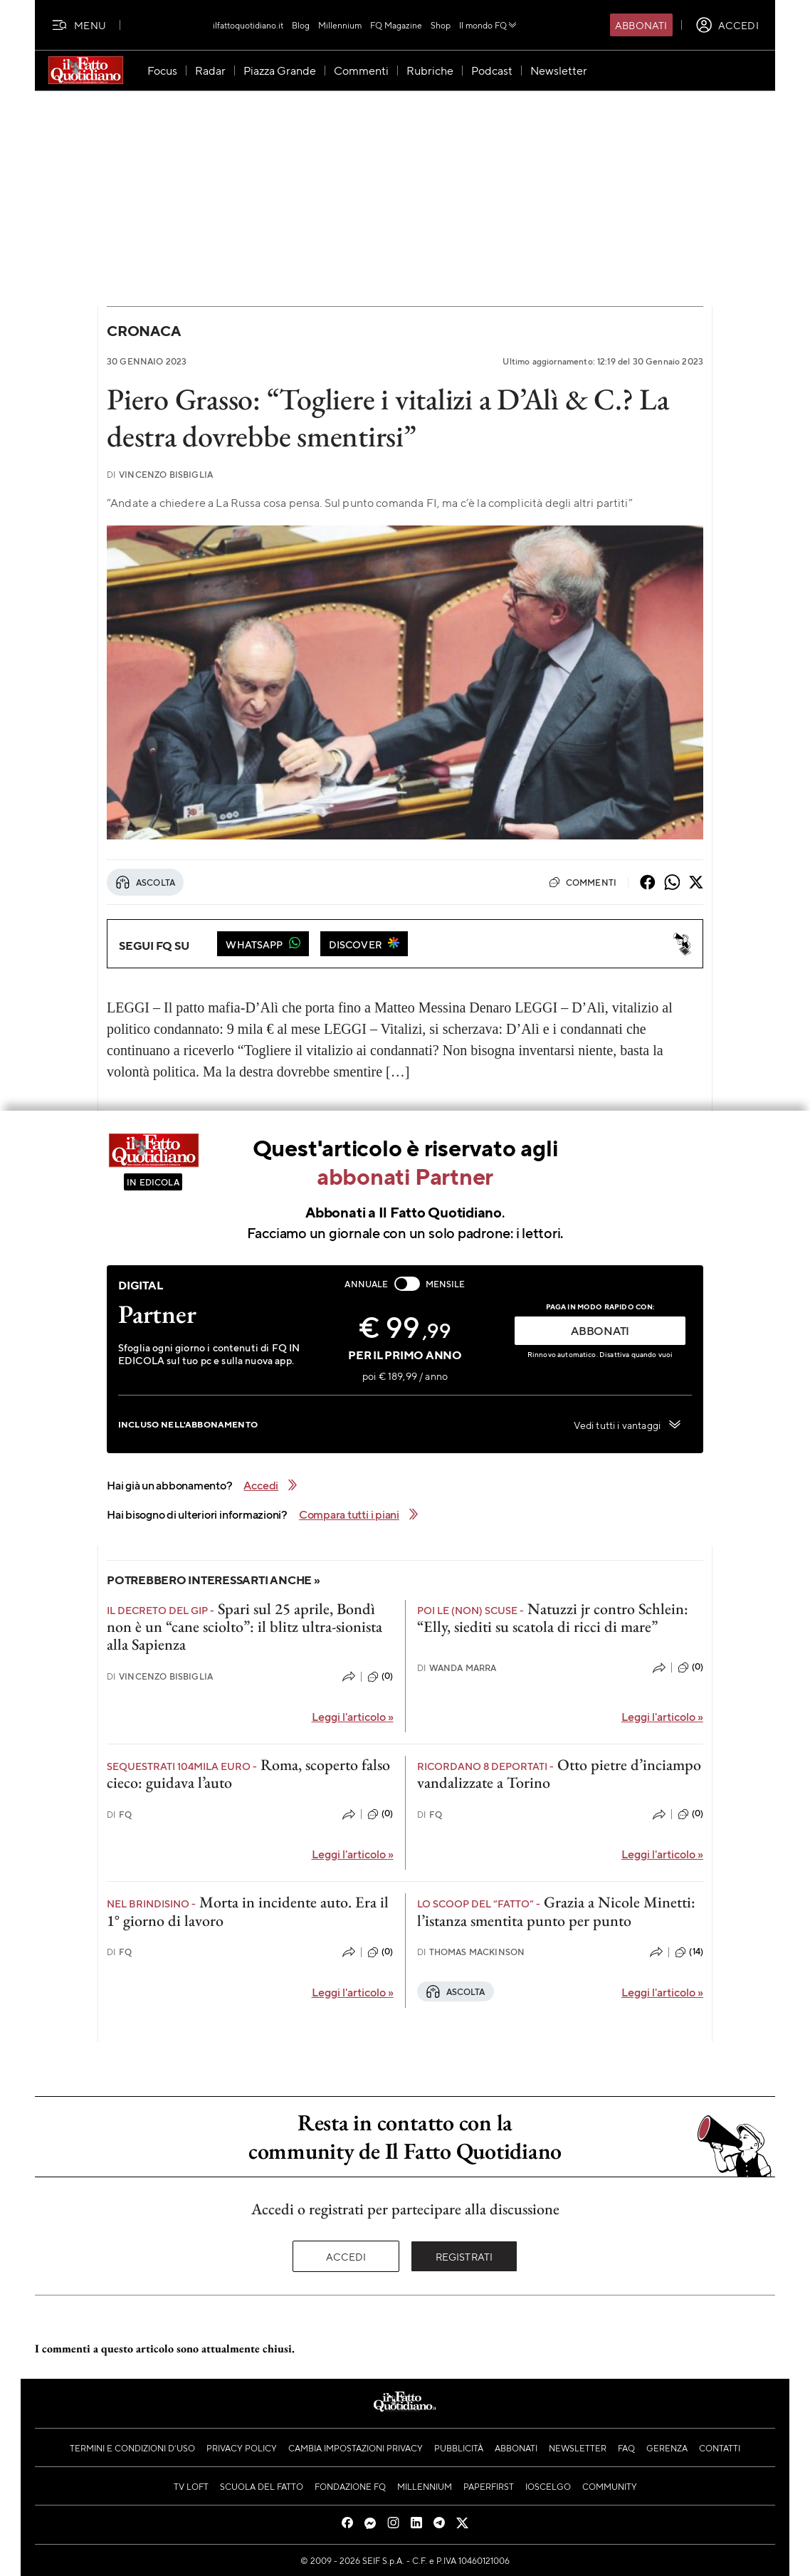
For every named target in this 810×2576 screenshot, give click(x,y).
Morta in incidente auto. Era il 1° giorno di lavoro (248, 1911)
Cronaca (143, 331)
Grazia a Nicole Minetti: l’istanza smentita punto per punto (556, 1911)
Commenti (582, 882)
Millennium (340, 25)
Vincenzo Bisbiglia (160, 474)
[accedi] (727, 24)
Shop (441, 25)
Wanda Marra (457, 1668)
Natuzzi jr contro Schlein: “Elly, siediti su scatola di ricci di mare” (552, 1617)
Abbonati (641, 25)
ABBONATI (600, 1330)
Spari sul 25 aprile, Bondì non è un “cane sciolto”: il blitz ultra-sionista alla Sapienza (244, 1626)
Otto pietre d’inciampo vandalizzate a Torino (559, 1773)
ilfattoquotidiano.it (248, 25)
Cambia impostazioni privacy (355, 2448)
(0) (380, 1676)
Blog (301, 25)
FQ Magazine (396, 25)
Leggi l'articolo (353, 1716)
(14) (689, 1952)
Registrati (464, 2256)
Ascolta (145, 882)
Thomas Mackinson (471, 1952)
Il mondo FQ (488, 25)
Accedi (346, 2256)
